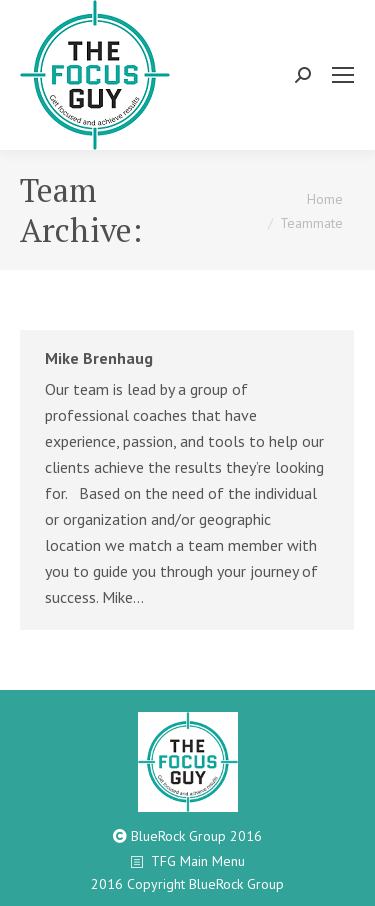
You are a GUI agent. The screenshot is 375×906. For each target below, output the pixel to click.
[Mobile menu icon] (343, 75)
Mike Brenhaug (99, 358)
